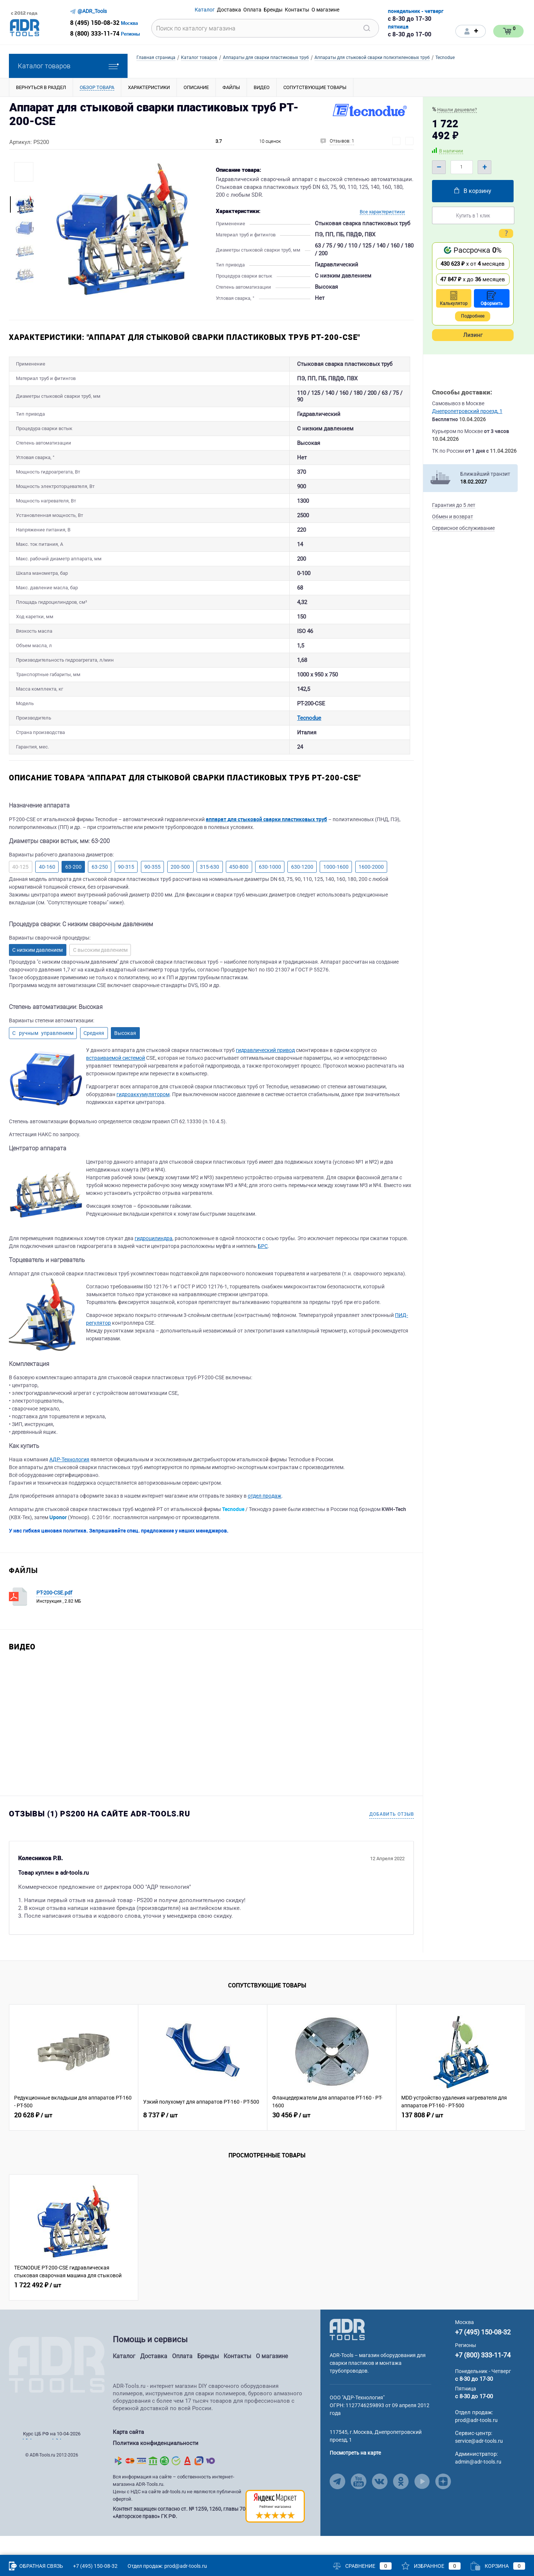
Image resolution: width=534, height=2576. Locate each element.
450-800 (238, 890)
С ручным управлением (42, 1056)
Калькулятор (454, 298)
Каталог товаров (68, 66)
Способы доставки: (462, 392)
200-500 (180, 890)
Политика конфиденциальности (155, 2464)
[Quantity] (462, 167)
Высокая (125, 1056)
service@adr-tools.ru (479, 2464)
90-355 (152, 890)
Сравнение (362, 2566)
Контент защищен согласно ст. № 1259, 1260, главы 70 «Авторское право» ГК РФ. (179, 2532)
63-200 (73, 890)
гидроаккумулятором (142, 1118)
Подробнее (472, 316)
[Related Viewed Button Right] (516, 2091)
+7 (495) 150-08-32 (483, 2355)
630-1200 (302, 890)
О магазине (272, 2379)
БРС (263, 1269)
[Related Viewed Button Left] (18, 2091)
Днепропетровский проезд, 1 (467, 411)
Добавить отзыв (391, 1837)
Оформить (492, 298)
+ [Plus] (484, 167)
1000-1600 (336, 890)
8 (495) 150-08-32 (94, 23)
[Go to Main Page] (347, 2353)
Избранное (431, 2566)
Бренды (208, 2379)
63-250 (100, 890)
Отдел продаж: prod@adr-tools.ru (167, 2566)
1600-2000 (371, 890)
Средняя (93, 1056)
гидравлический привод (265, 1073)
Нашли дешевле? (457, 109)
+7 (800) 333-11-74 (483, 2378)
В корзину (472, 190)
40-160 (47, 890)
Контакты (237, 2379)
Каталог (124, 2379)
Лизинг (472, 335)
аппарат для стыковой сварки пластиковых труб (266, 842)
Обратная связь (36, 2566)
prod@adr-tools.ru (476, 2443)
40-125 (20, 890)
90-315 (126, 890)
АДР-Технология (69, 1483)
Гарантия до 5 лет (453, 505)
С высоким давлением (100, 973)
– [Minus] (438, 167)
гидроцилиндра (153, 1262)
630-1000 (270, 890)
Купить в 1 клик (473, 215)
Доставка (153, 2379)
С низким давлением (37, 973)
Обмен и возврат (452, 517)
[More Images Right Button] (24, 289)
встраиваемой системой (115, 1081)
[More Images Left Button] (24, 189)
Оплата (182, 2379)
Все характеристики (382, 211)
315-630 (209, 890)
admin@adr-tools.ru (478, 2485)
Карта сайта (128, 2455)
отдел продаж (264, 1519)
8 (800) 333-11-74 (94, 33)
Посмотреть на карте (355, 2476)
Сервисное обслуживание (463, 528)
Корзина (498, 2566)
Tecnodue (189, 738)
